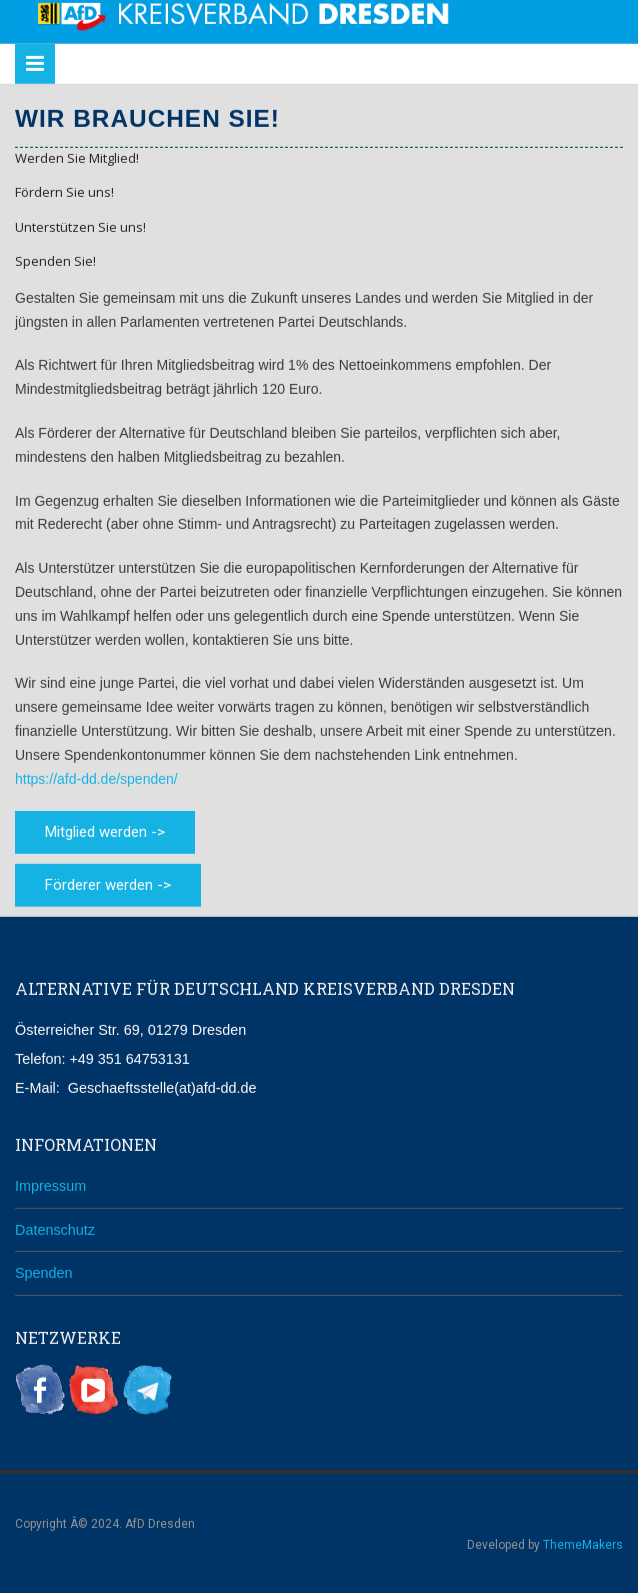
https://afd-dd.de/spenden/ (96, 777)
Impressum (50, 1184)
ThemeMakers (583, 1543)
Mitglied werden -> (105, 831)
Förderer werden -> (108, 884)
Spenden (44, 1272)
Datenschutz (55, 1228)
